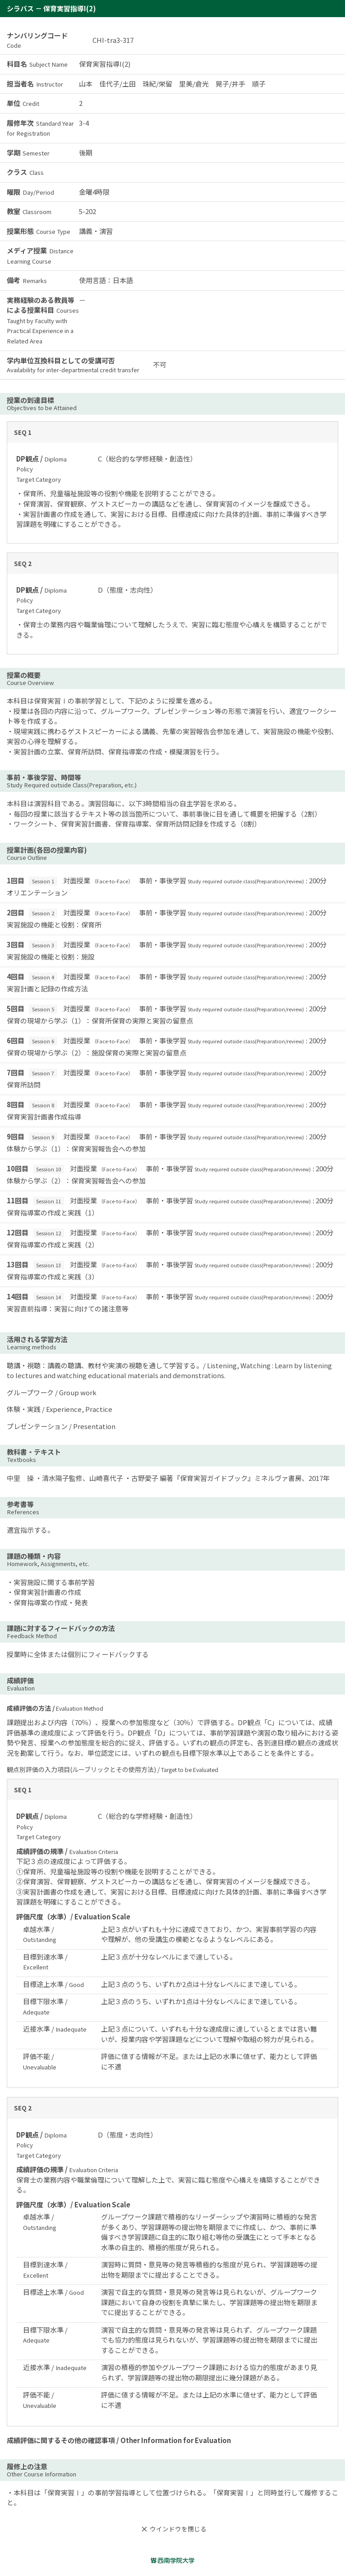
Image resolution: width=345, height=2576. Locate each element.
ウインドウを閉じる (173, 2529)
